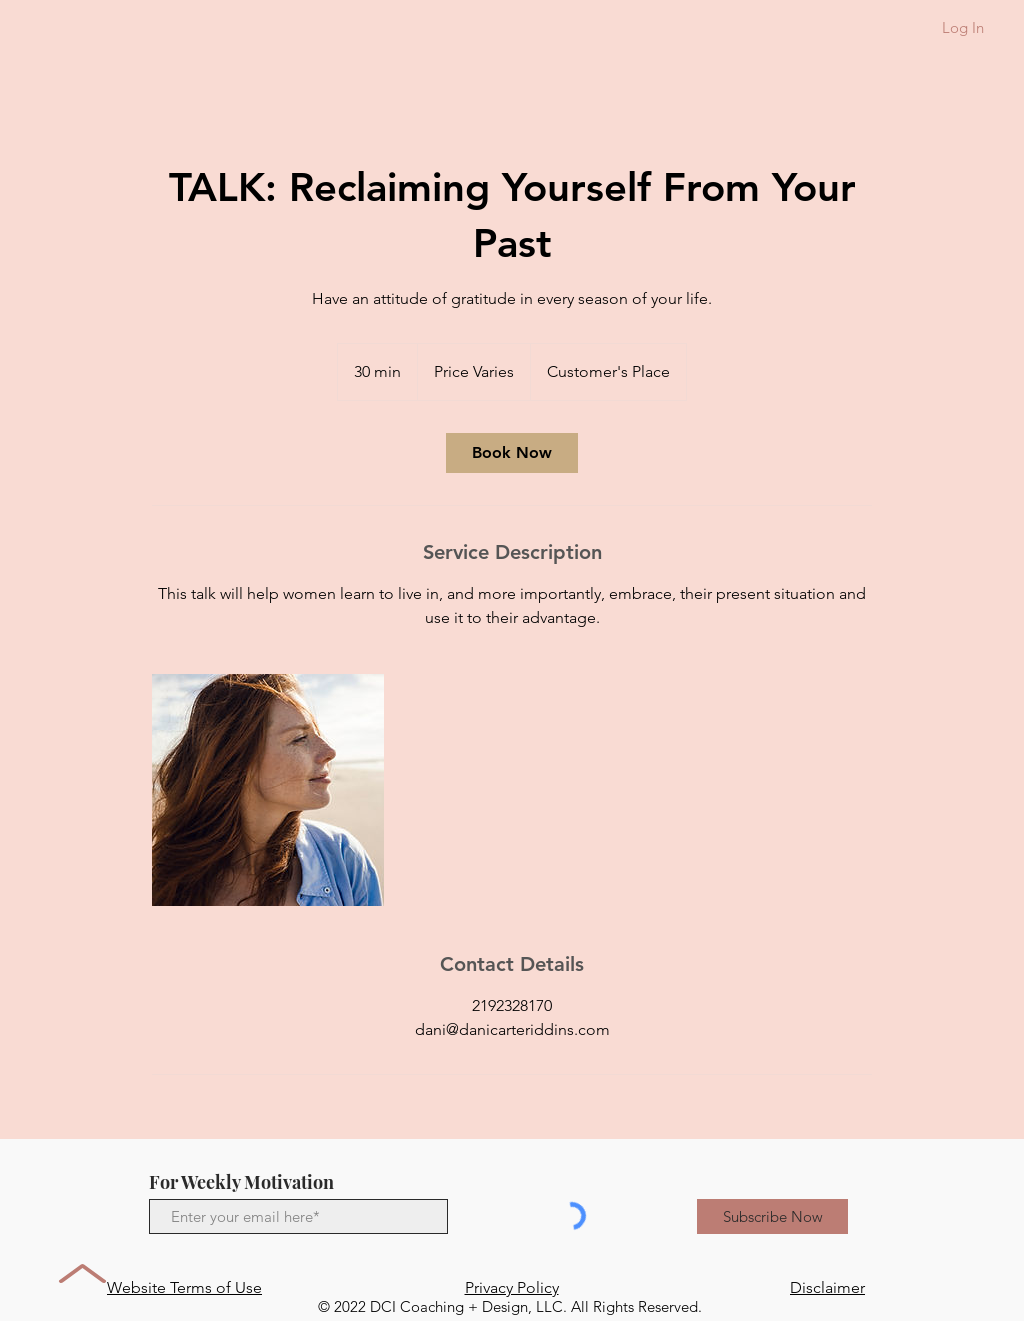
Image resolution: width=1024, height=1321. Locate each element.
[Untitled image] (268, 790)
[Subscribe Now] (772, 1216)
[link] (512, 453)
